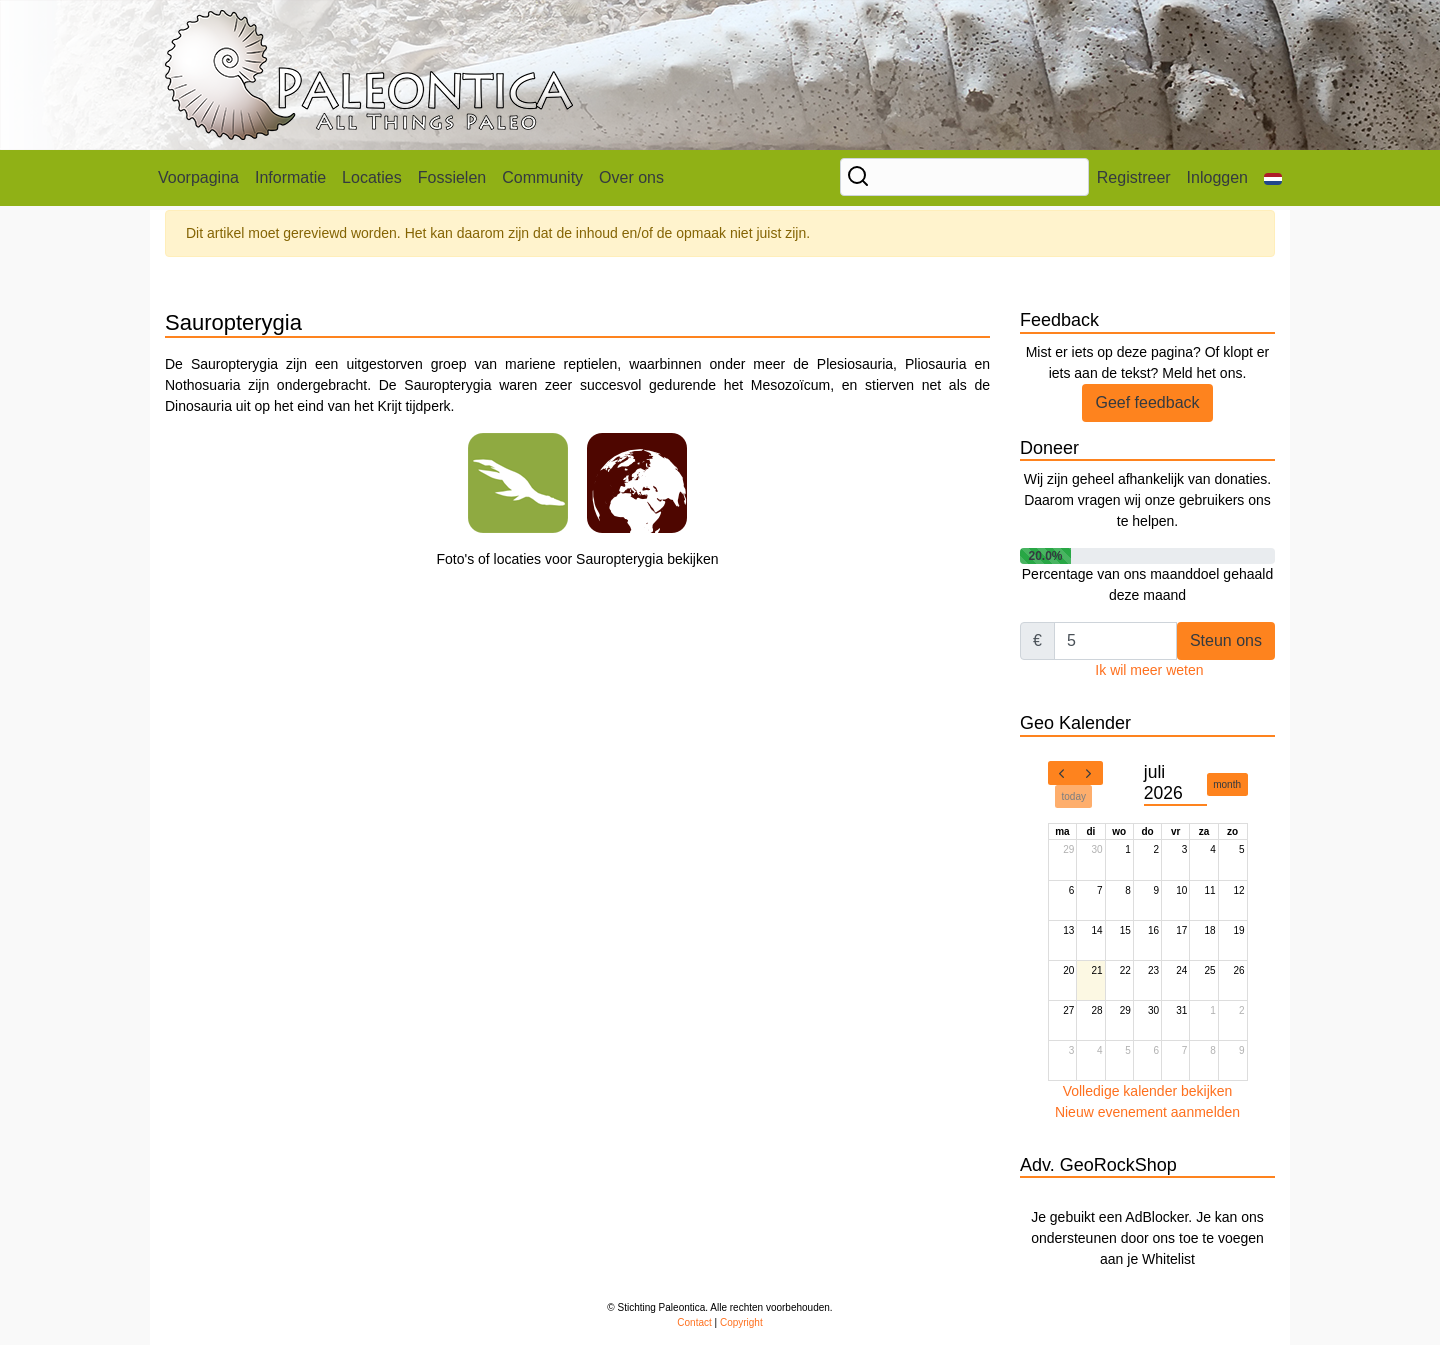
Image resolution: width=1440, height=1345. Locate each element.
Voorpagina (198, 177)
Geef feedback (1147, 402)
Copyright (741, 1322)
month (1227, 784)
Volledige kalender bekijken (1148, 1091)
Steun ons (1226, 640)
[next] (1089, 773)
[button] (1273, 178)
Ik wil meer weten (1149, 670)
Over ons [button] (631, 177)
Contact (694, 1322)
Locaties (372, 177)
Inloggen (1217, 177)
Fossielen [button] (452, 177)
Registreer (1134, 177)
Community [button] (542, 177)
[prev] (1062, 773)
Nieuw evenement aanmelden (1147, 1112)
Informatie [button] (290, 177)
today (1074, 796)
